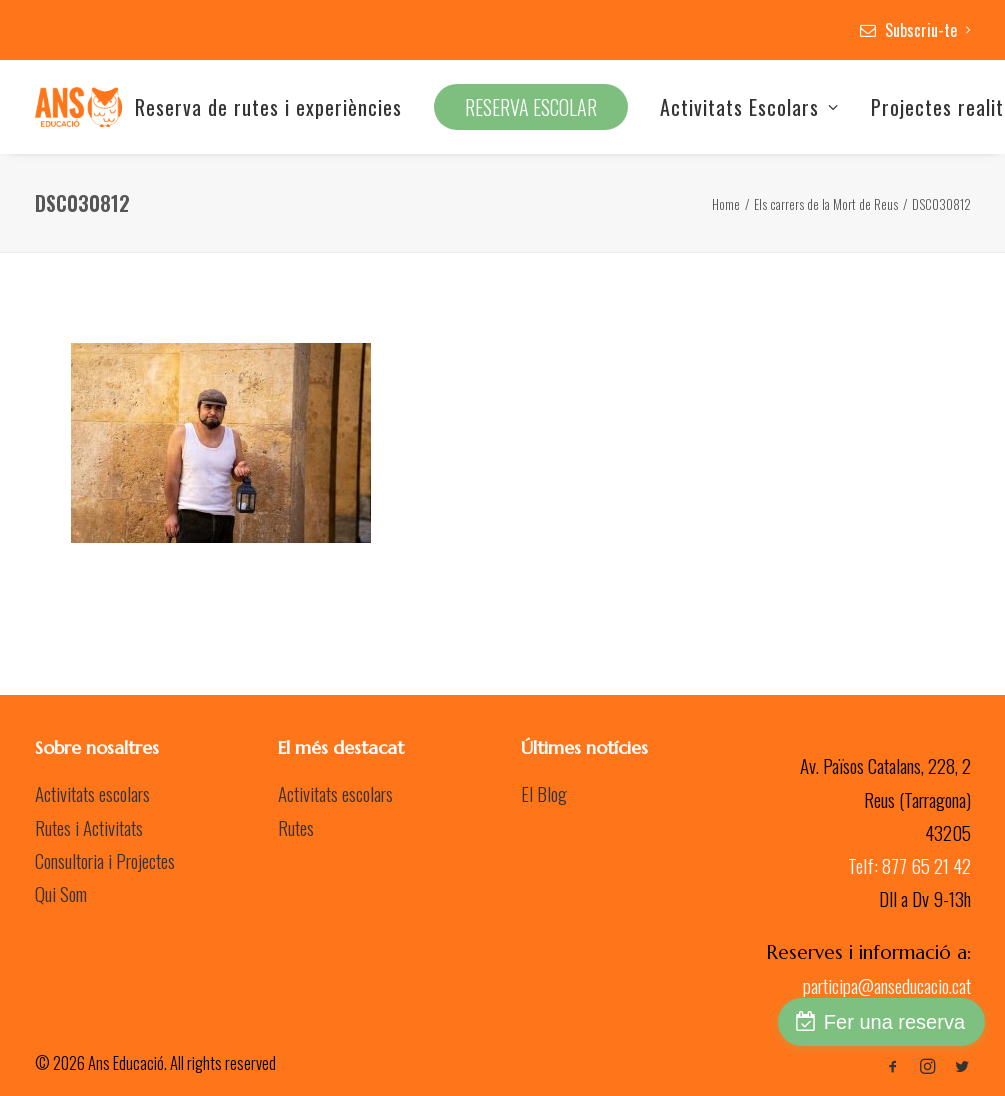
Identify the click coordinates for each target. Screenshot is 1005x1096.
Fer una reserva (894, 1022)
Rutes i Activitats (89, 827)
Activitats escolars (92, 793)
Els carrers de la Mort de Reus (826, 204)
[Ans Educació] (78, 107)
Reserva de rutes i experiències (268, 107)
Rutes (296, 827)
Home (726, 204)
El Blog (544, 793)
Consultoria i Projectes (105, 860)
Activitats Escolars (749, 107)
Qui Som (61, 893)
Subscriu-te (928, 30)
